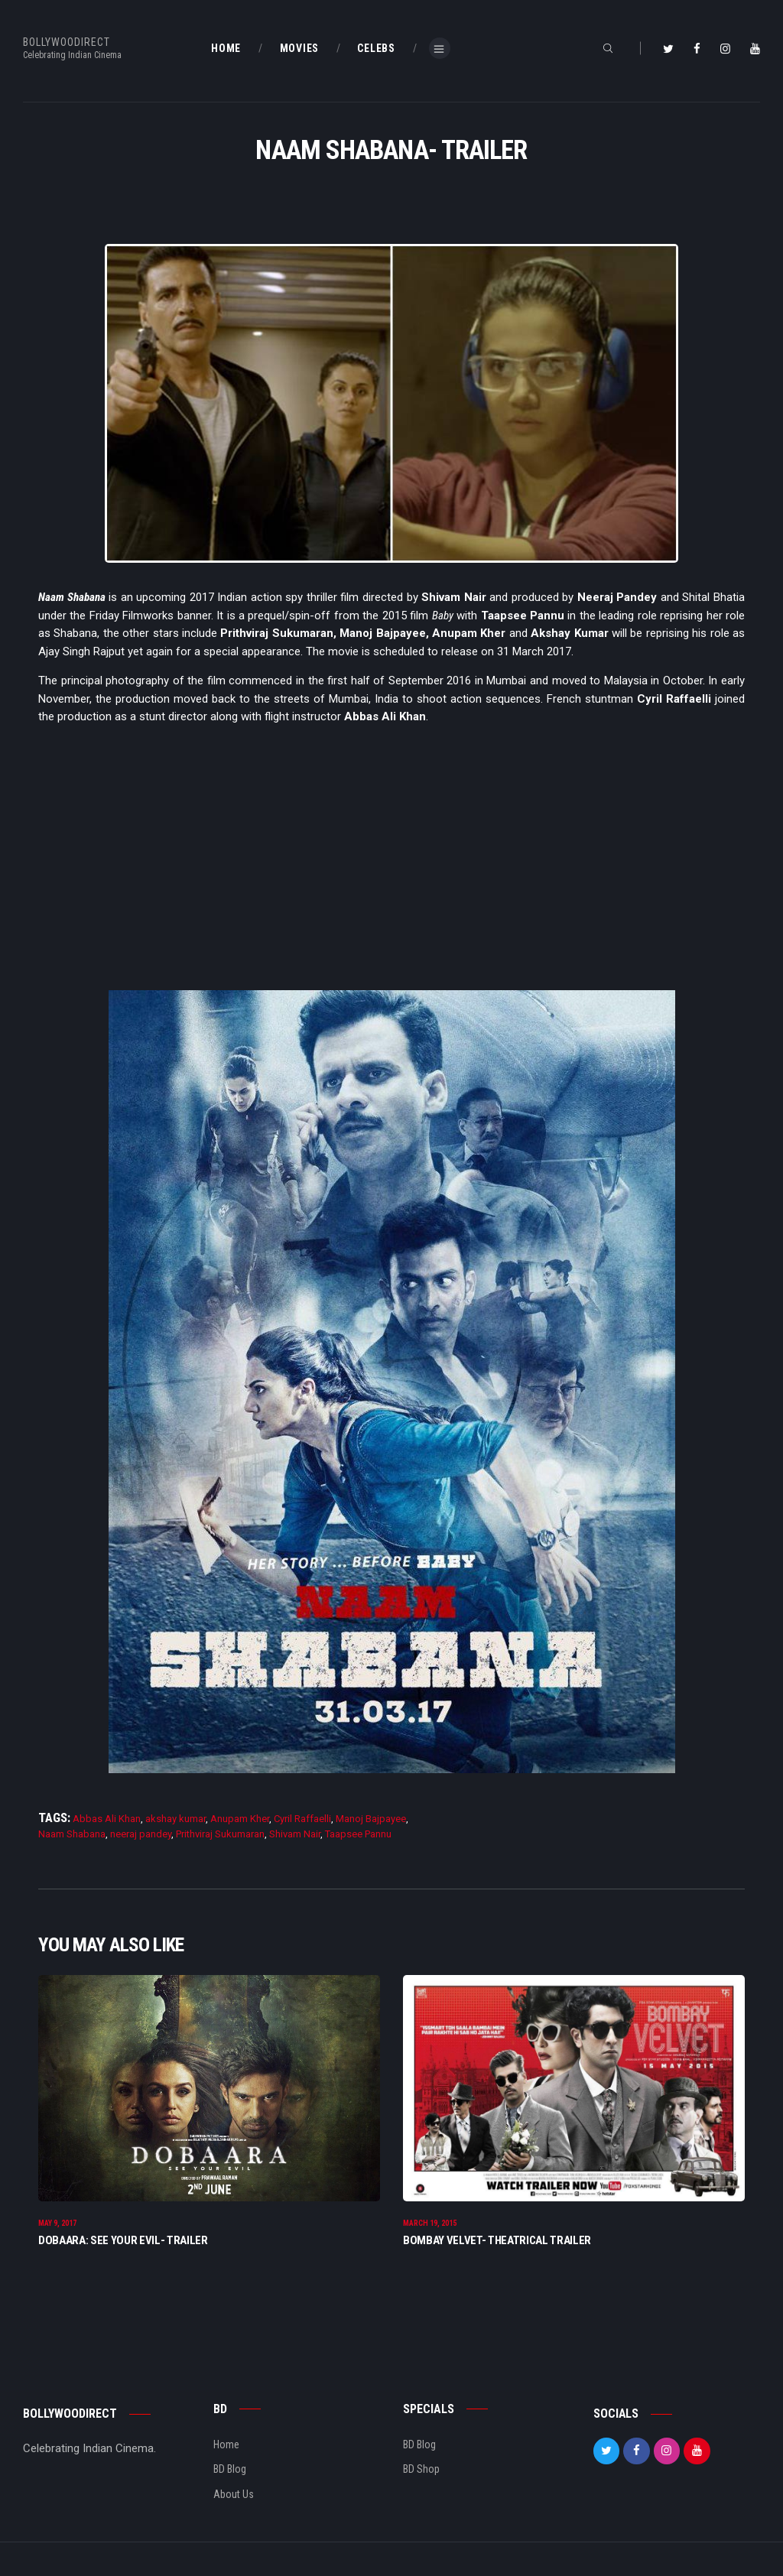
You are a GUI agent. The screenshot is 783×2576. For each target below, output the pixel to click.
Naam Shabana (72, 1834)
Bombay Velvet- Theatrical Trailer (497, 2243)
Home (226, 2447)
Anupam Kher (239, 1818)
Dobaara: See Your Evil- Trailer (123, 2243)
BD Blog (229, 2472)
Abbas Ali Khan (107, 1818)
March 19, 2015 (429, 2226)
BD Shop (421, 2472)
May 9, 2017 (57, 2226)
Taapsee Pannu (358, 1834)
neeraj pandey (140, 1834)
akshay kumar (175, 1818)
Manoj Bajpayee (371, 1818)
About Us (233, 2497)
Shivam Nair (294, 1834)
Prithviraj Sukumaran (220, 1834)
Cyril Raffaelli (302, 1818)
